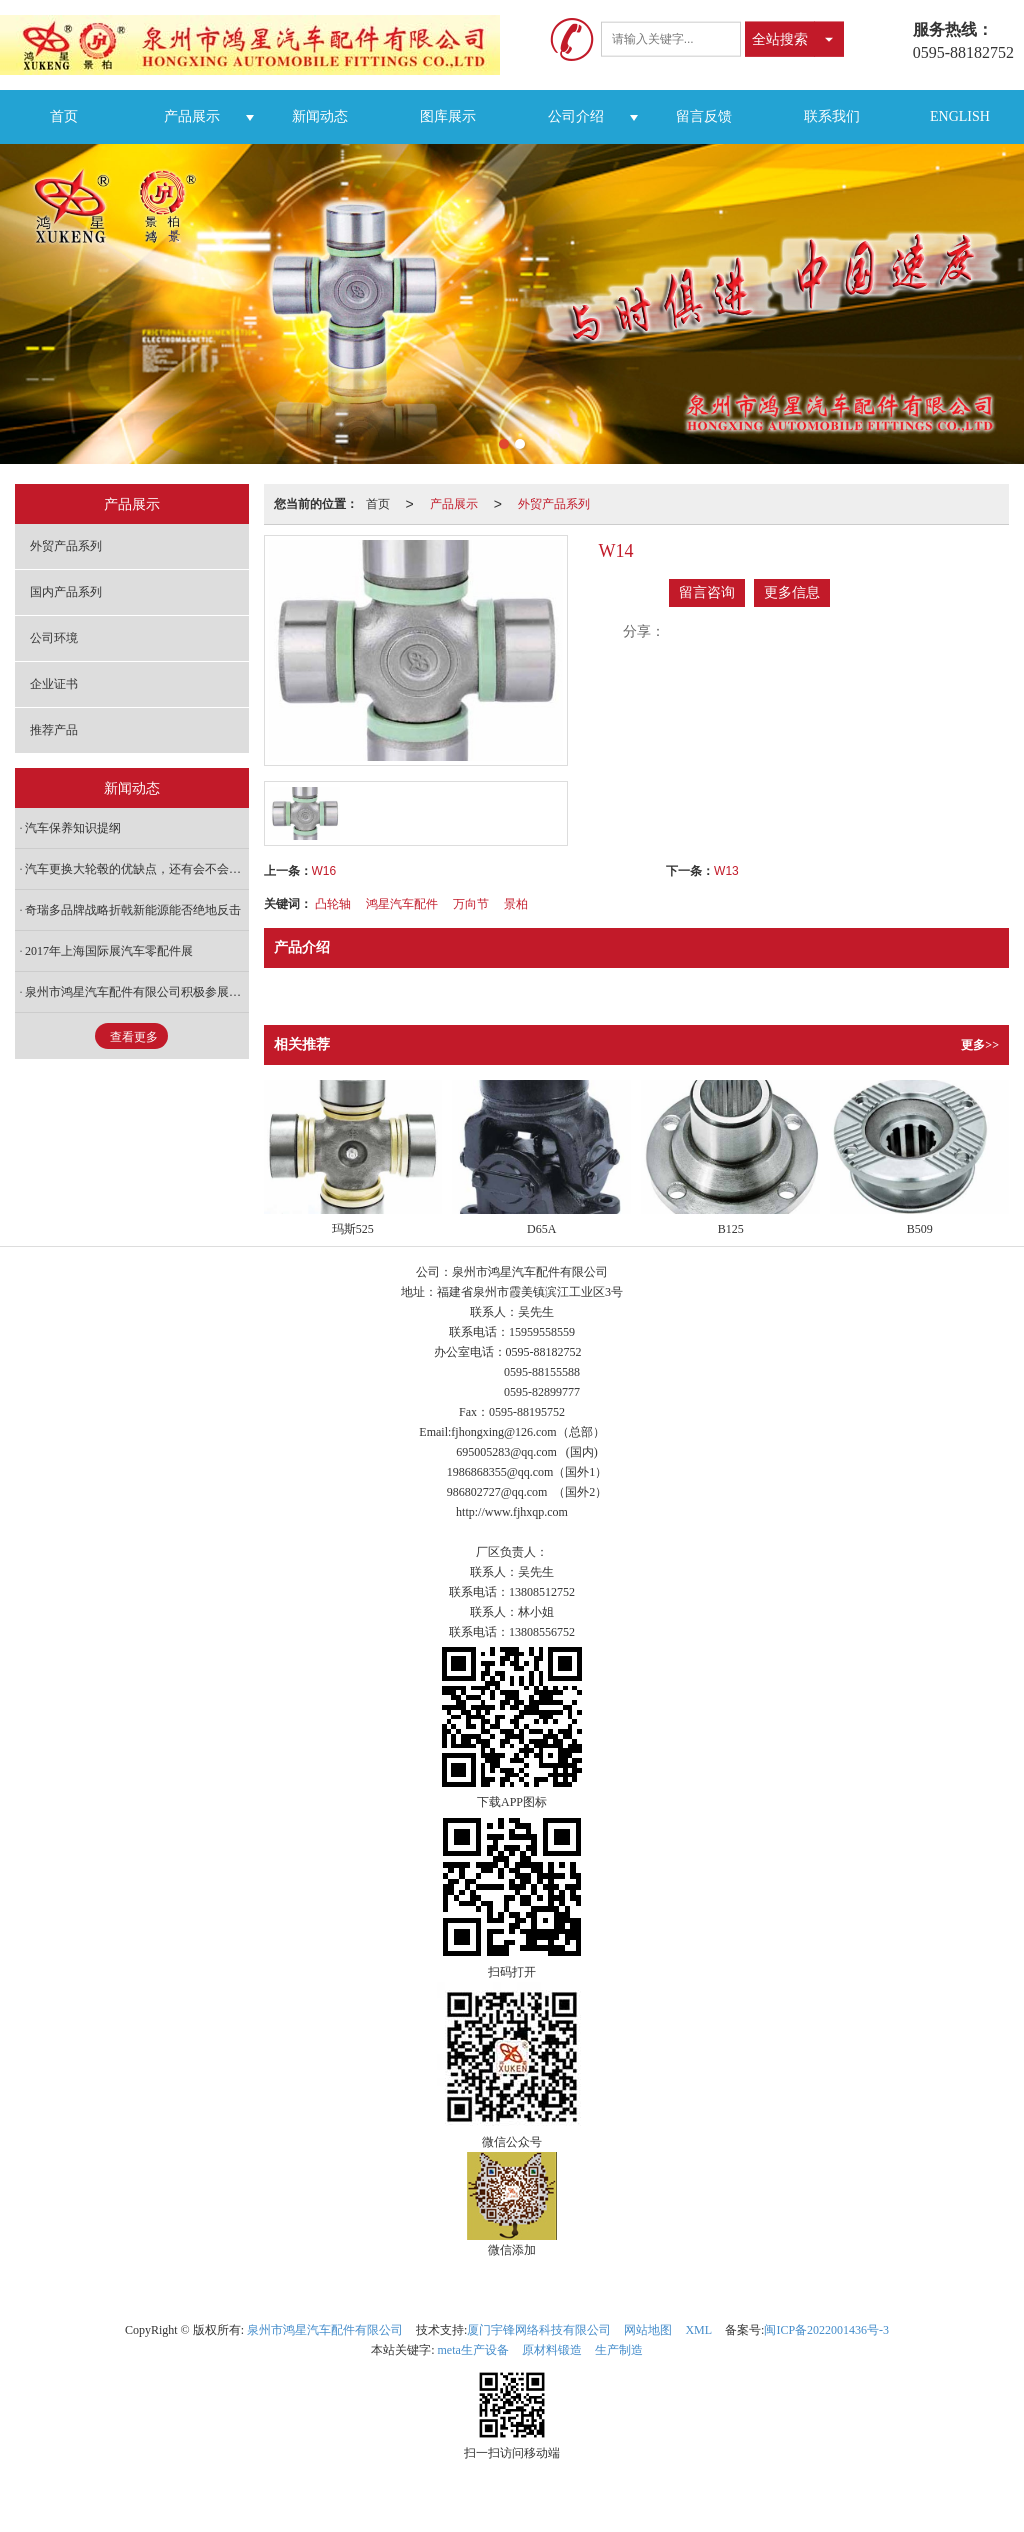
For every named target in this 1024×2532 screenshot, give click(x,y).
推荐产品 (54, 730)
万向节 (471, 904)
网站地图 (648, 2330)
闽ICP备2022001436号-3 (826, 2330)
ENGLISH (960, 116)
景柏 (516, 904)
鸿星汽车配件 (402, 904)
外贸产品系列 (554, 504)
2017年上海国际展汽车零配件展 (109, 951)
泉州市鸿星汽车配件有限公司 (325, 2330)
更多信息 (792, 592)
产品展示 (192, 116)
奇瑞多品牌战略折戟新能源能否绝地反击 (133, 910)
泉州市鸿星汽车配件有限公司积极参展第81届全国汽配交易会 (137, 992)
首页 (64, 116)
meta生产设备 (473, 2350)
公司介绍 (576, 116)
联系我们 (832, 116)
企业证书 (54, 684)
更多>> (980, 1045)
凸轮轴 (333, 904)
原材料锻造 (552, 2350)
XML (698, 2330)
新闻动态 (320, 116)
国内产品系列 (66, 592)
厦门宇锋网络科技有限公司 (539, 2330)
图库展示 (448, 116)
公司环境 (54, 638)
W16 (324, 871)
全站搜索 (780, 39)
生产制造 (619, 2350)
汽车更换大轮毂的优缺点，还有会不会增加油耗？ (137, 869)
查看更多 (134, 1037)
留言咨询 (707, 592)
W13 (726, 871)
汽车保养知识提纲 (73, 828)
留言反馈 (704, 116)
